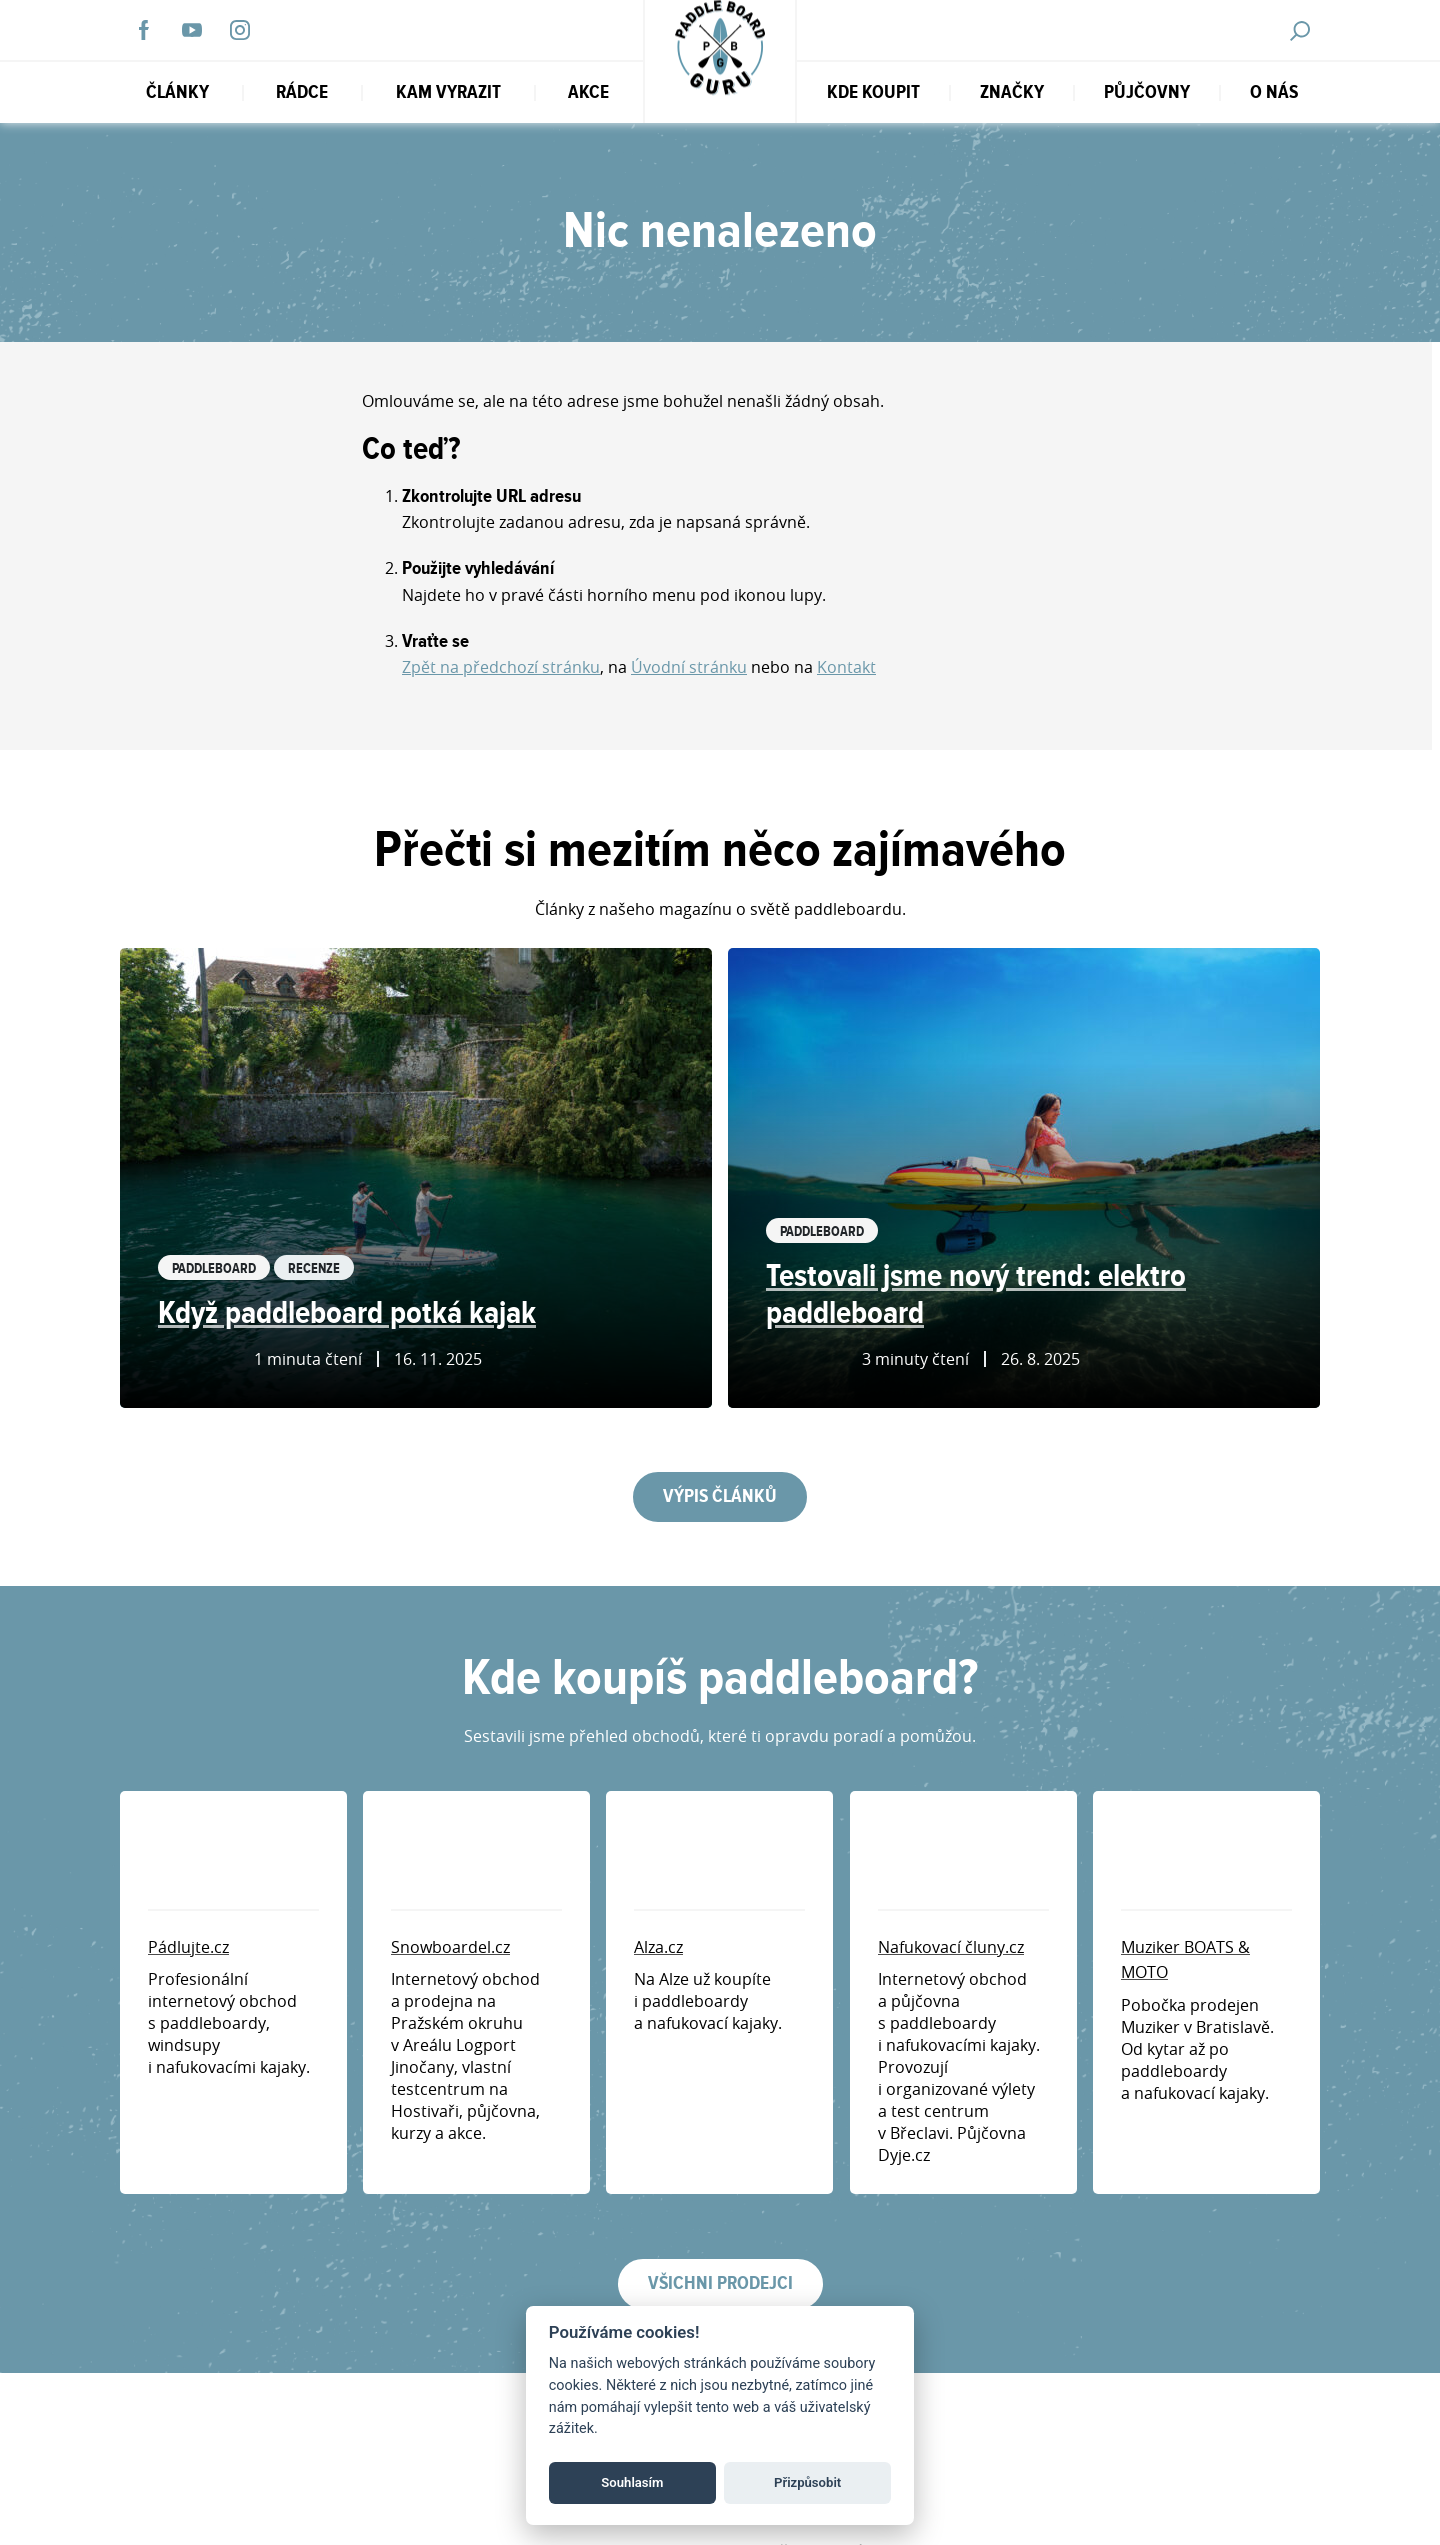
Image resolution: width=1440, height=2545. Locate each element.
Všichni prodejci (720, 2283)
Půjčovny (1147, 92)
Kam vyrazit (448, 92)
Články (177, 92)
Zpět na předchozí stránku (501, 667)
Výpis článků (720, 1496)
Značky (1012, 92)
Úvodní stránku (689, 667)
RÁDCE (302, 92)
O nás (1274, 92)
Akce (588, 92)
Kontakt (846, 667)
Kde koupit (873, 92)
